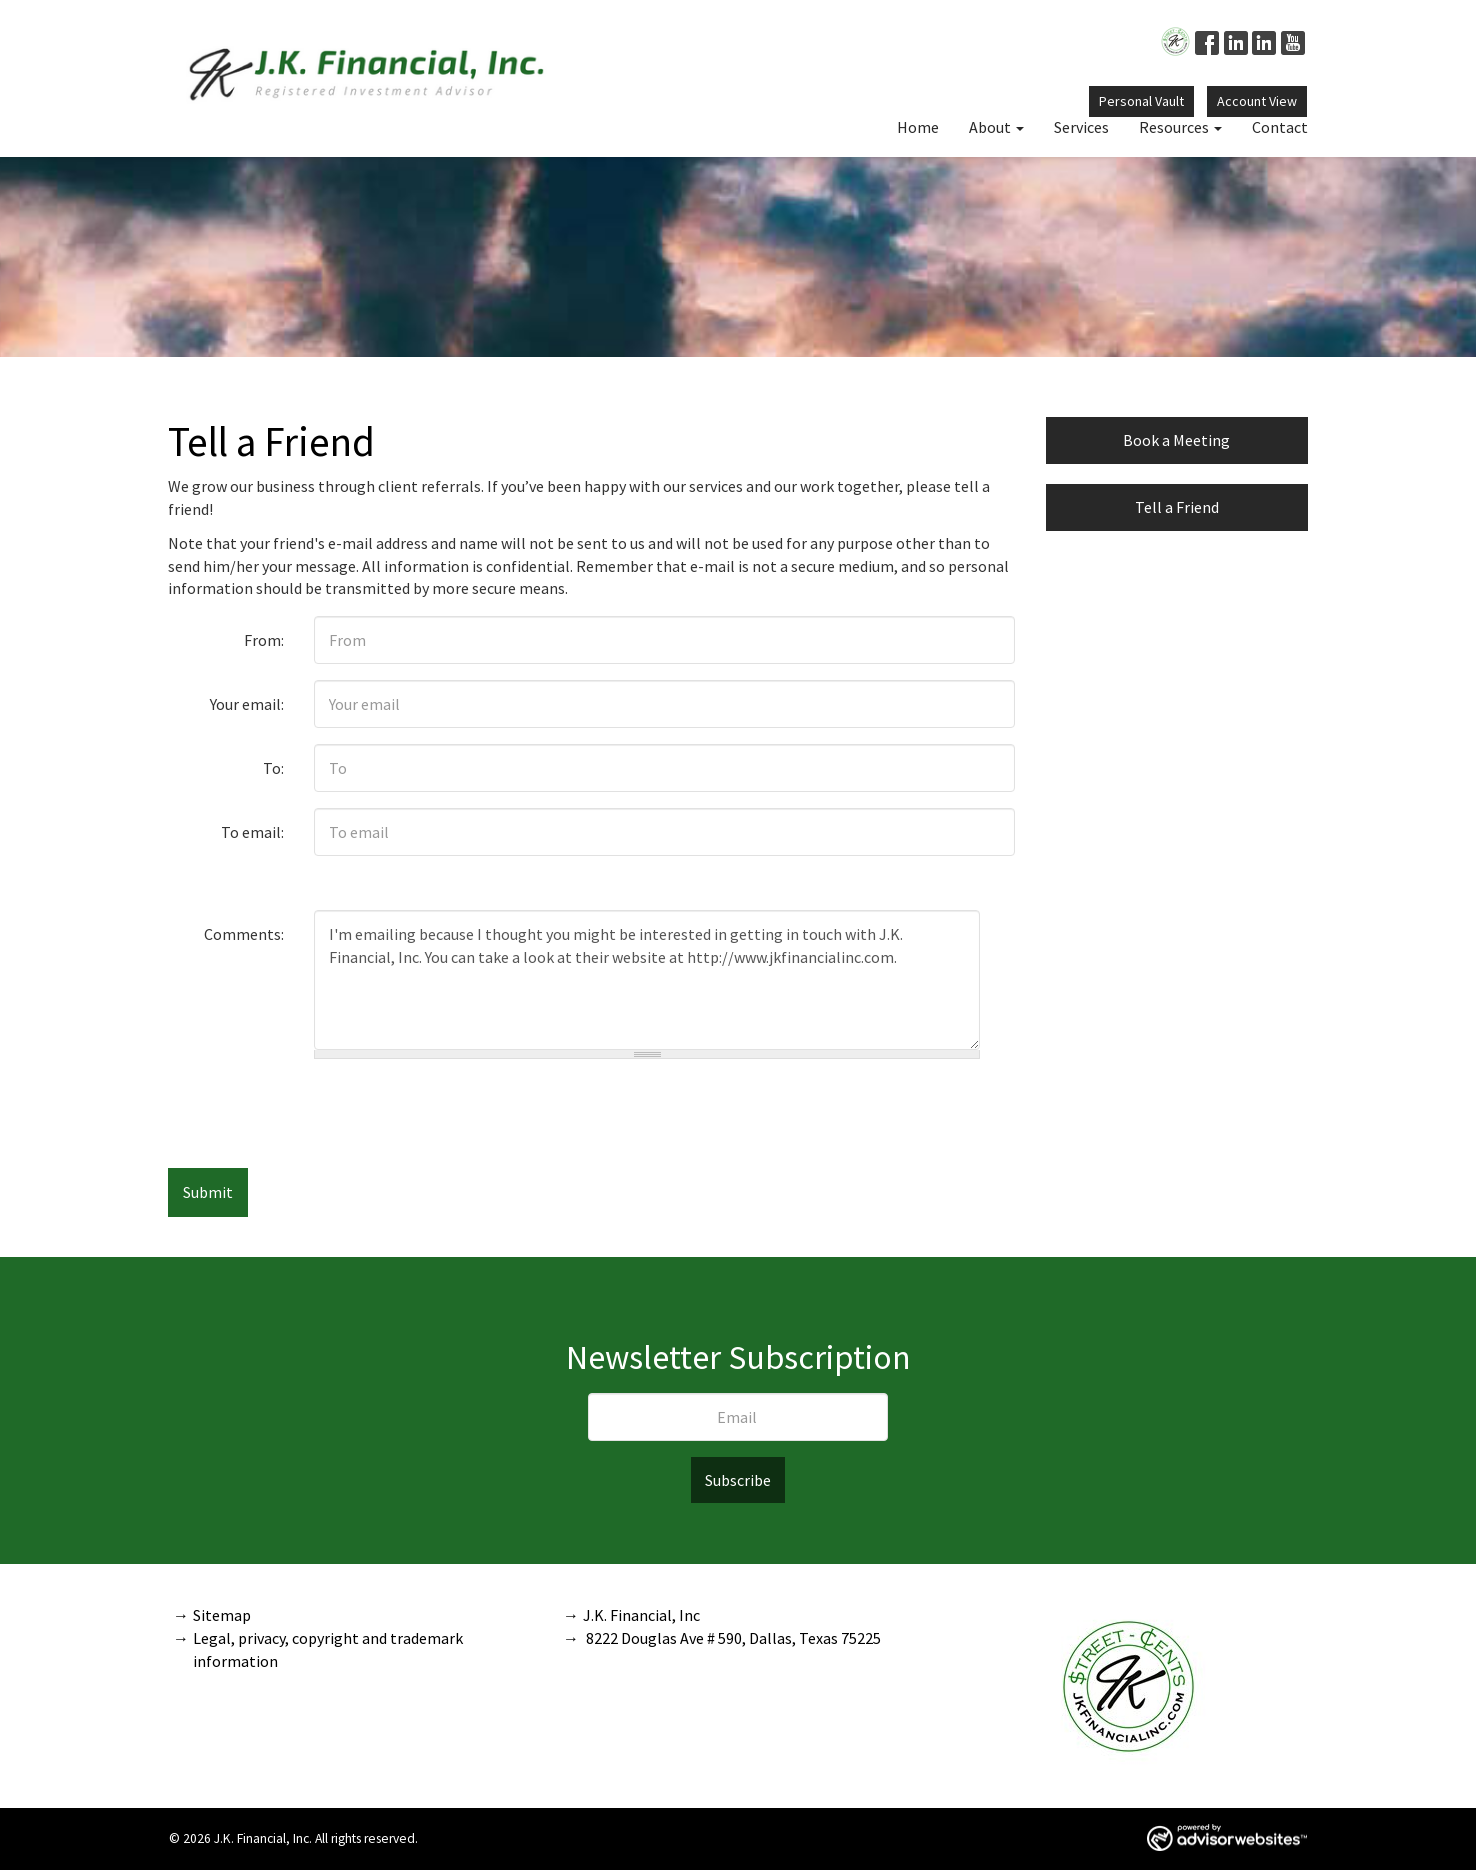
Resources (1174, 127)
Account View (1257, 101)
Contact (1280, 127)
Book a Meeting (1176, 440)
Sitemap (222, 1615)
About (990, 127)
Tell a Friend (1177, 507)
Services (1081, 127)
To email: (252, 832)
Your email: (247, 704)
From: (264, 640)
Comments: (244, 934)
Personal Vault (1141, 101)
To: (273, 768)
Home (918, 127)
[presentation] (665, 1114)
